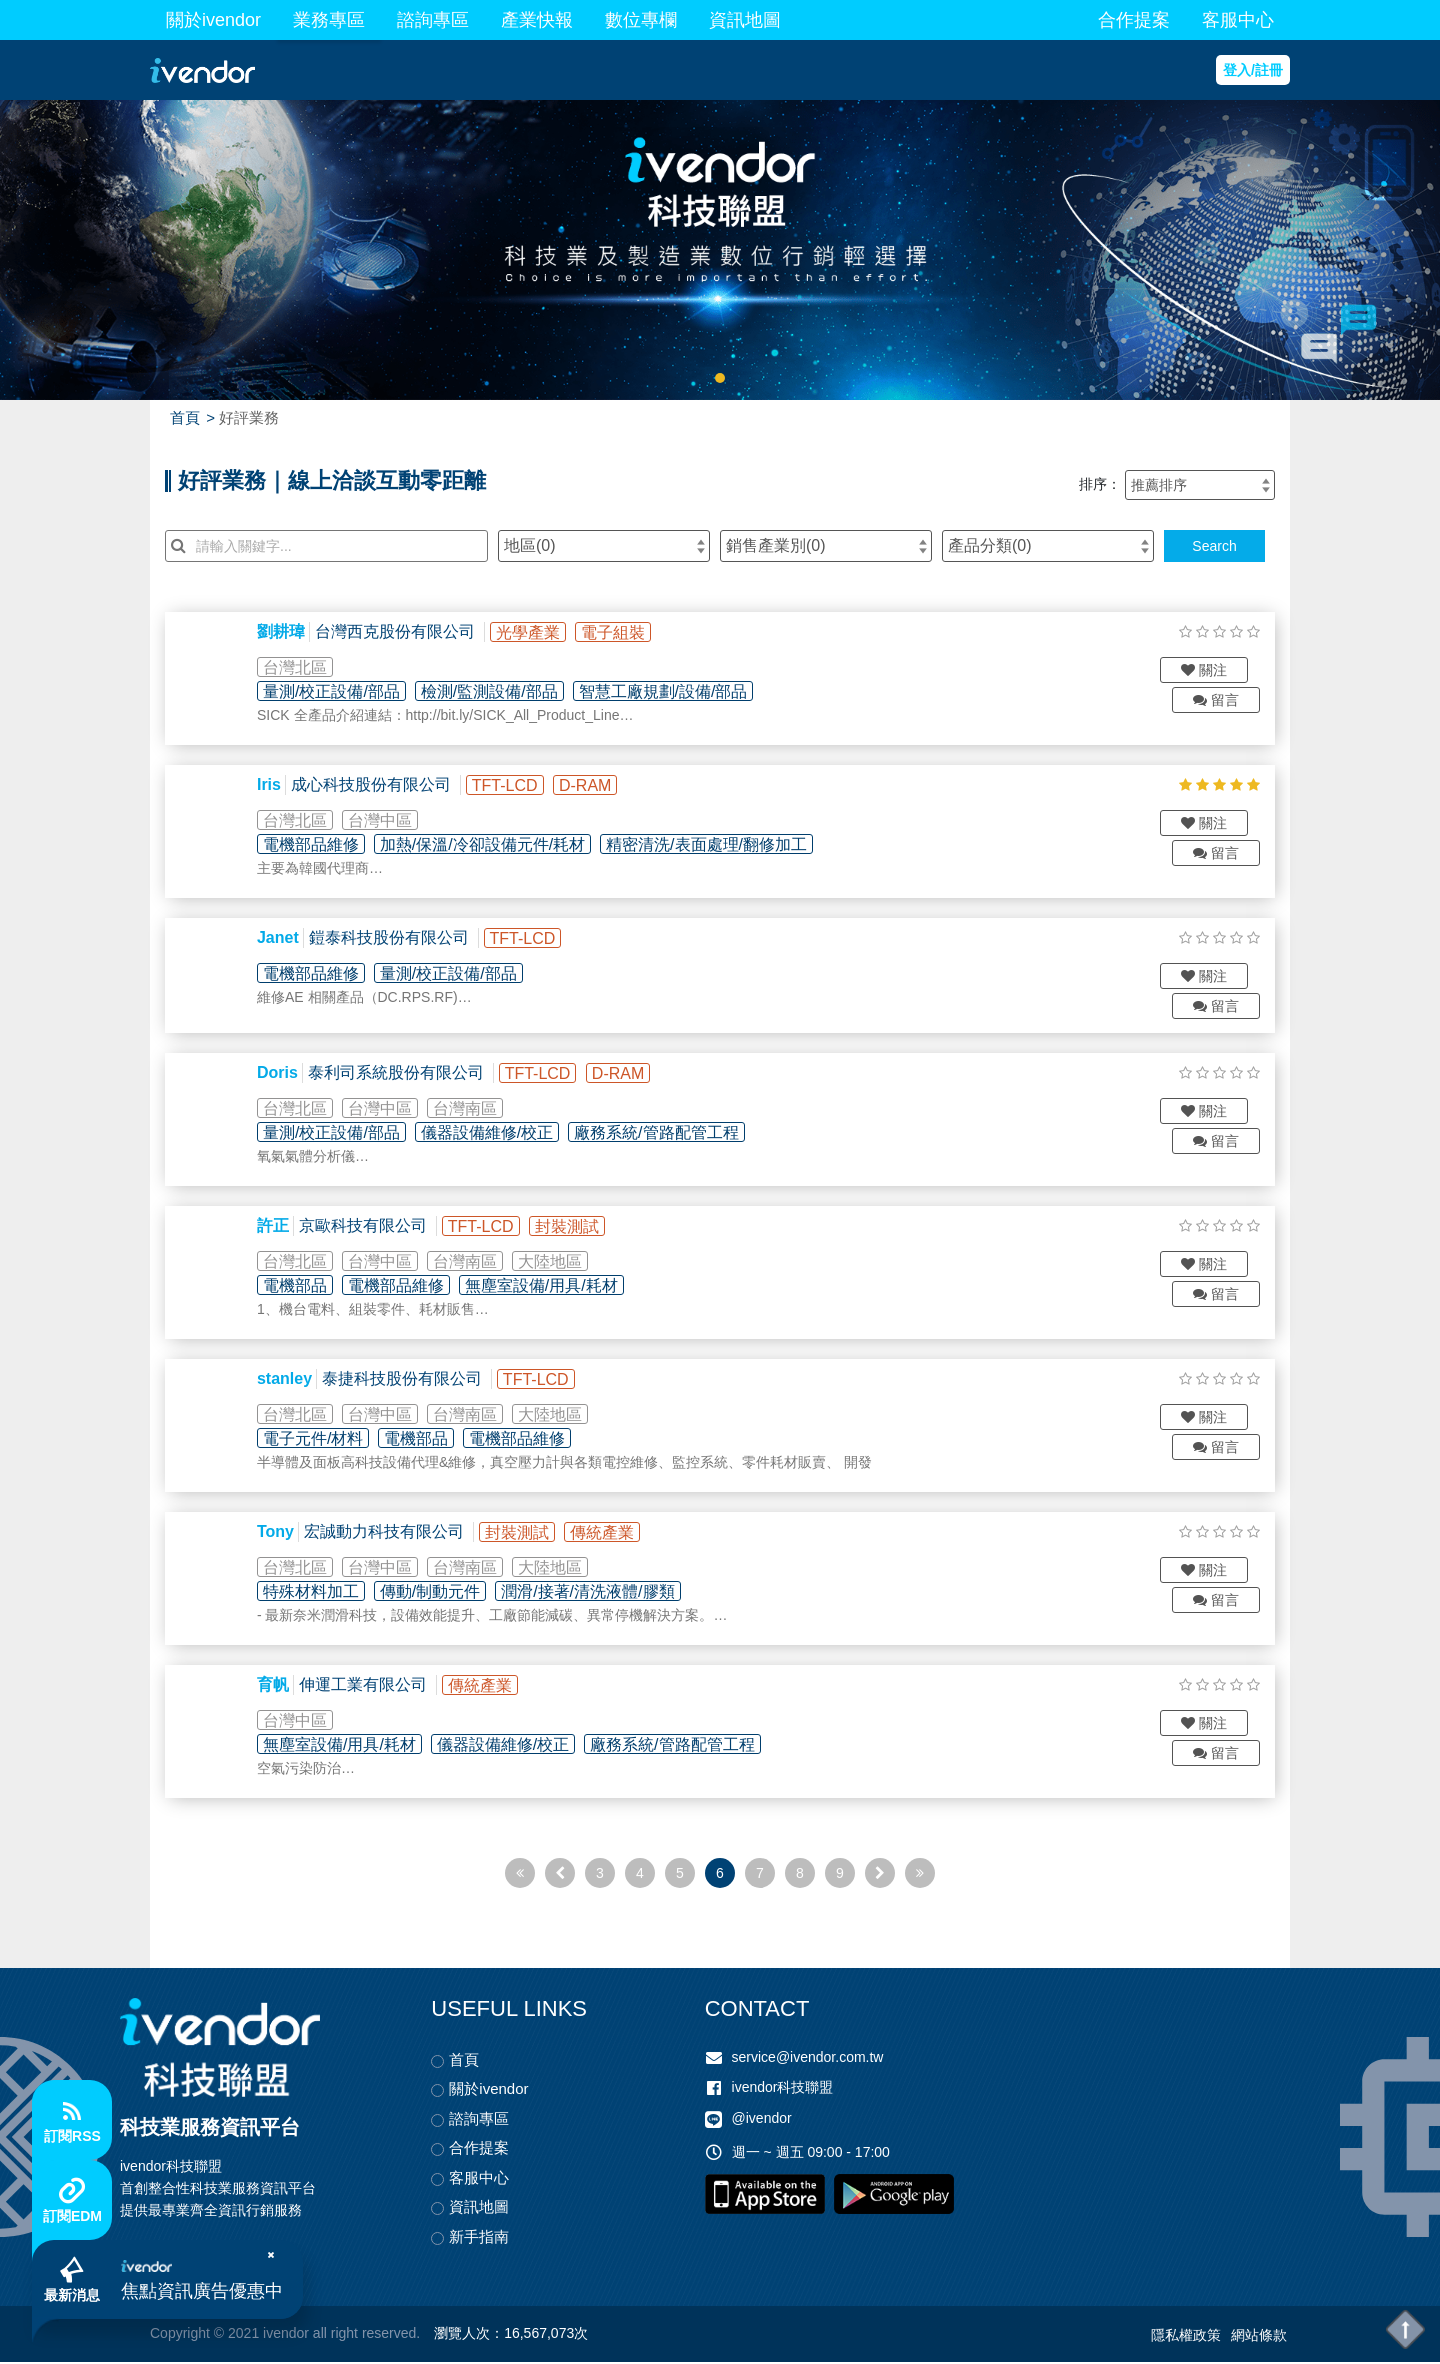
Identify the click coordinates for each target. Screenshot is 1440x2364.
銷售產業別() (776, 545)
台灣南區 (473, 1110)
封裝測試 (575, 1228)
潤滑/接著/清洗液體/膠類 (595, 1593)
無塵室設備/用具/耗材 (549, 1287)
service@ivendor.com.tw (808, 2059)
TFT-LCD (513, 785)
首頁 (185, 417)
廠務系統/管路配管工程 (664, 1134)
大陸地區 (558, 1263)
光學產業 (536, 632)
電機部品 (303, 1287)
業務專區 (329, 20)
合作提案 (1134, 20)
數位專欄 (641, 20)
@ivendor (762, 2121)
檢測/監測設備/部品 (497, 691)
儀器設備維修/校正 (495, 1134)
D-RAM (593, 785)
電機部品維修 (319, 844)
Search (1214, 546)
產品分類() (990, 545)
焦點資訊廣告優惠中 (208, 2287)
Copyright (180, 2336)
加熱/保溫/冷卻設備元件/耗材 (490, 844)
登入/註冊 (1253, 70)
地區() (530, 545)
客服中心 (1238, 20)
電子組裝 (621, 632)
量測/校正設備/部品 (339, 691)
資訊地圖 (745, 20)
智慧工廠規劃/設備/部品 (671, 691)
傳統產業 (610, 1534)
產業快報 (537, 20)
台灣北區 (303, 667)
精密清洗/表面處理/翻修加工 (714, 844)
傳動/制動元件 (438, 1593)
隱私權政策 (1186, 2337)
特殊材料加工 (319, 1593)
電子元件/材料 (321, 1440)
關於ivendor (213, 20)
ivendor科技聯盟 (783, 2089)
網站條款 (1259, 2337)
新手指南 (479, 2238)
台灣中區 (388, 820)
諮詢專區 (433, 20)
